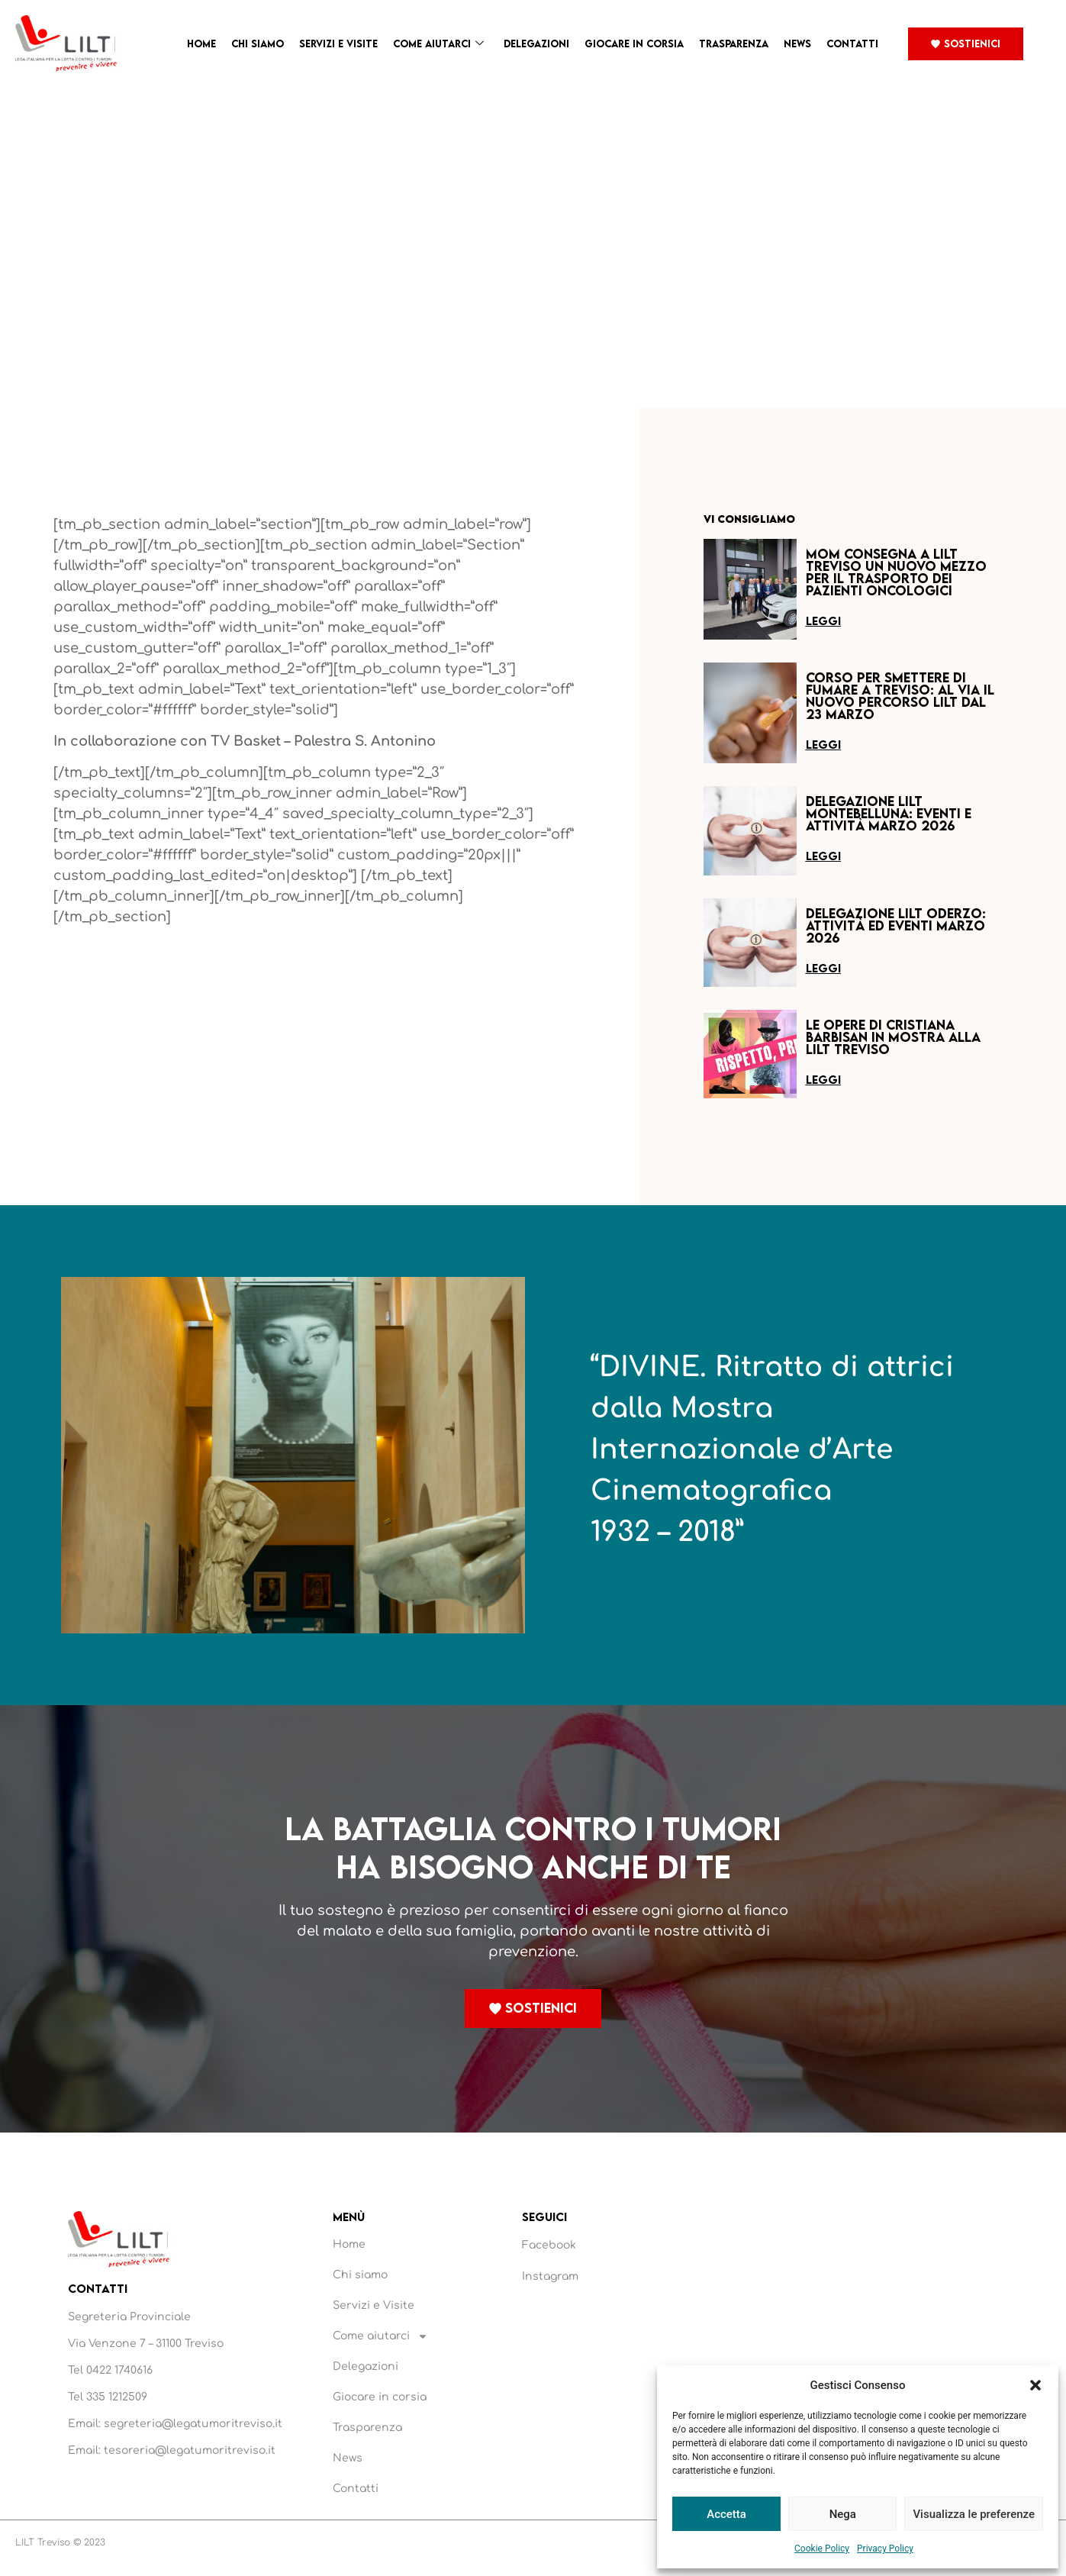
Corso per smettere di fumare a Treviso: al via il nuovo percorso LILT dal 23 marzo (900, 695)
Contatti (852, 43)
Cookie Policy (821, 2548)
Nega (842, 2514)
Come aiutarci (438, 43)
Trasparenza (733, 43)
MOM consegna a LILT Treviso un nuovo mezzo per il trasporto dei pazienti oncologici (896, 572)
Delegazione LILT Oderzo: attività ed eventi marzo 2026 (896, 925)
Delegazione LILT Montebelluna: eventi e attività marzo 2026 (888, 813)
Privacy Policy (885, 2548)
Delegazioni (536, 43)
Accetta (726, 2514)
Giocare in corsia (634, 43)
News (797, 43)
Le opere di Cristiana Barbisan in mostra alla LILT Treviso (893, 1037)
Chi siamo (257, 43)
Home (201, 43)
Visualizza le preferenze (974, 2514)
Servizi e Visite (338, 43)
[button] (1035, 2385)
